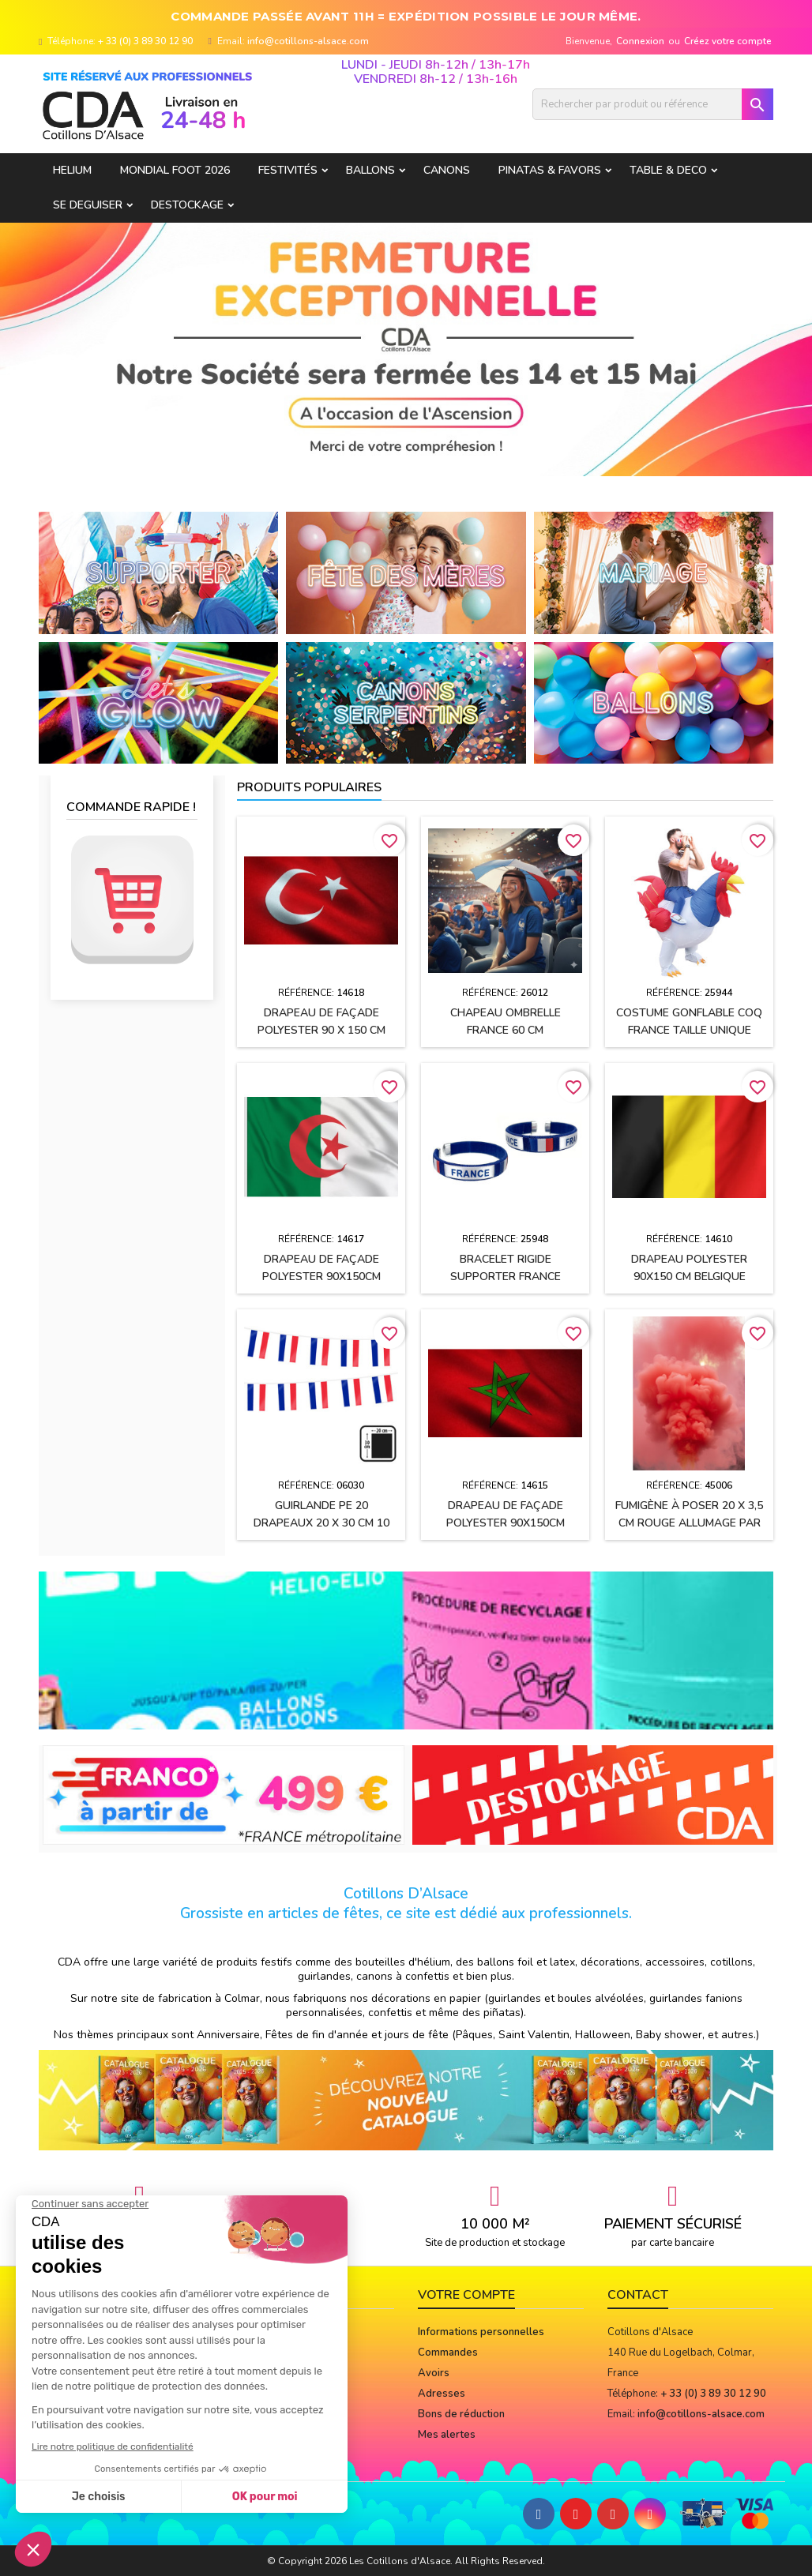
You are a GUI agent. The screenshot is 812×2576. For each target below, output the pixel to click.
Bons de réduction (461, 2414)
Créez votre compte (728, 41)
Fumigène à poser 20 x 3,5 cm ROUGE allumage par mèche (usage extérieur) (689, 1523)
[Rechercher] (652, 104)
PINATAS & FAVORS (549, 170)
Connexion (640, 41)
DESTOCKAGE (187, 204)
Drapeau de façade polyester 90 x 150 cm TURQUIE (321, 1030)
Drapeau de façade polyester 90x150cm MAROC (505, 1523)
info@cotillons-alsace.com (308, 41)
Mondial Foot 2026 (175, 170)
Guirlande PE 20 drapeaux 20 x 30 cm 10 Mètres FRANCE (321, 1523)
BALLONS (370, 170)
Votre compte (466, 2295)
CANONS (446, 170)
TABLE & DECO (668, 170)
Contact (637, 2295)
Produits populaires (309, 787)
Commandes (448, 2352)
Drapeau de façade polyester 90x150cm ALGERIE (321, 1276)
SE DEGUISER (87, 204)
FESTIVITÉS (288, 170)
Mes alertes (447, 2435)
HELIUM (72, 170)
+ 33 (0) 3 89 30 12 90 (145, 41)
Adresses (441, 2393)
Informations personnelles (481, 2332)
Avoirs (433, 2373)
